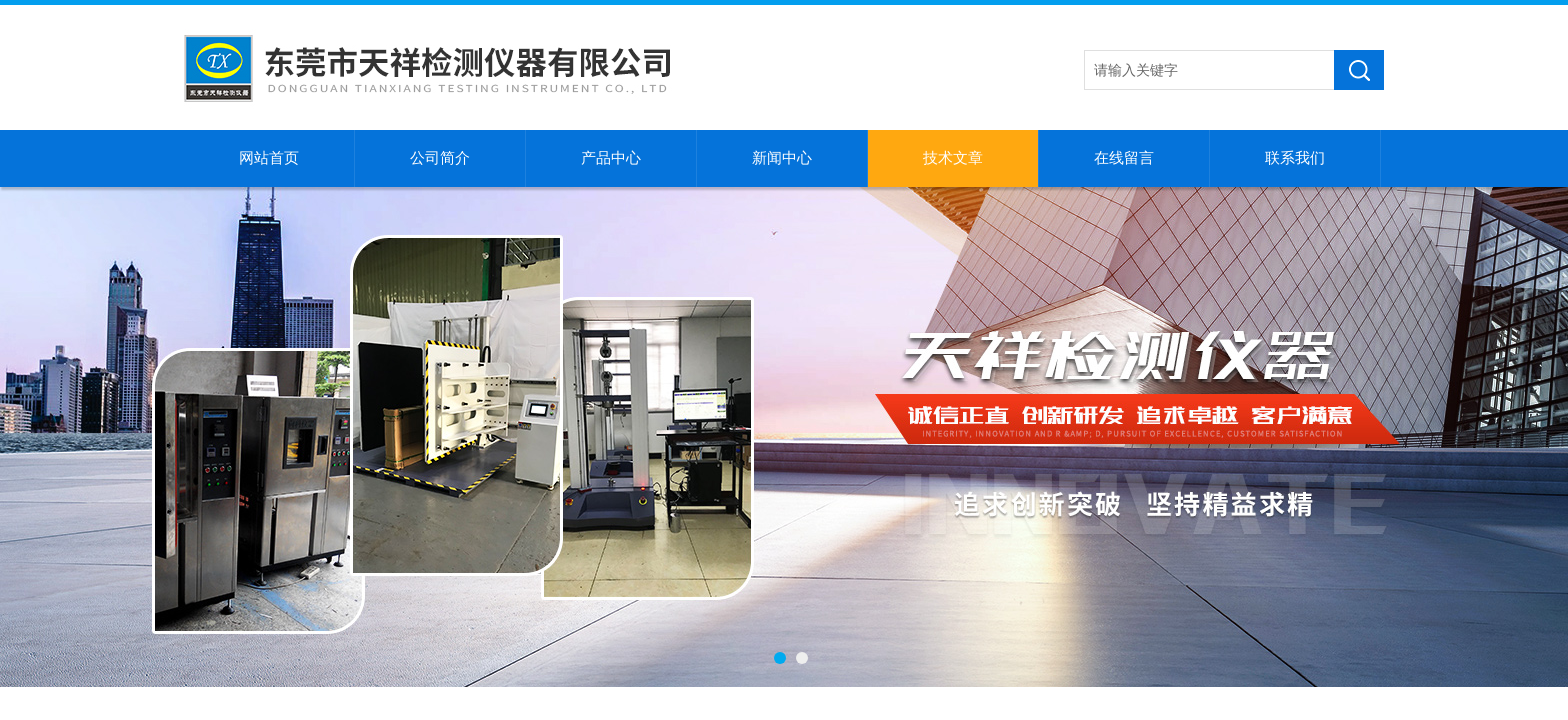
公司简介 (440, 158)
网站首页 (269, 158)
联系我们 (1295, 158)
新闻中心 (782, 158)
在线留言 (1124, 158)
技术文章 (953, 158)
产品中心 (611, 158)
